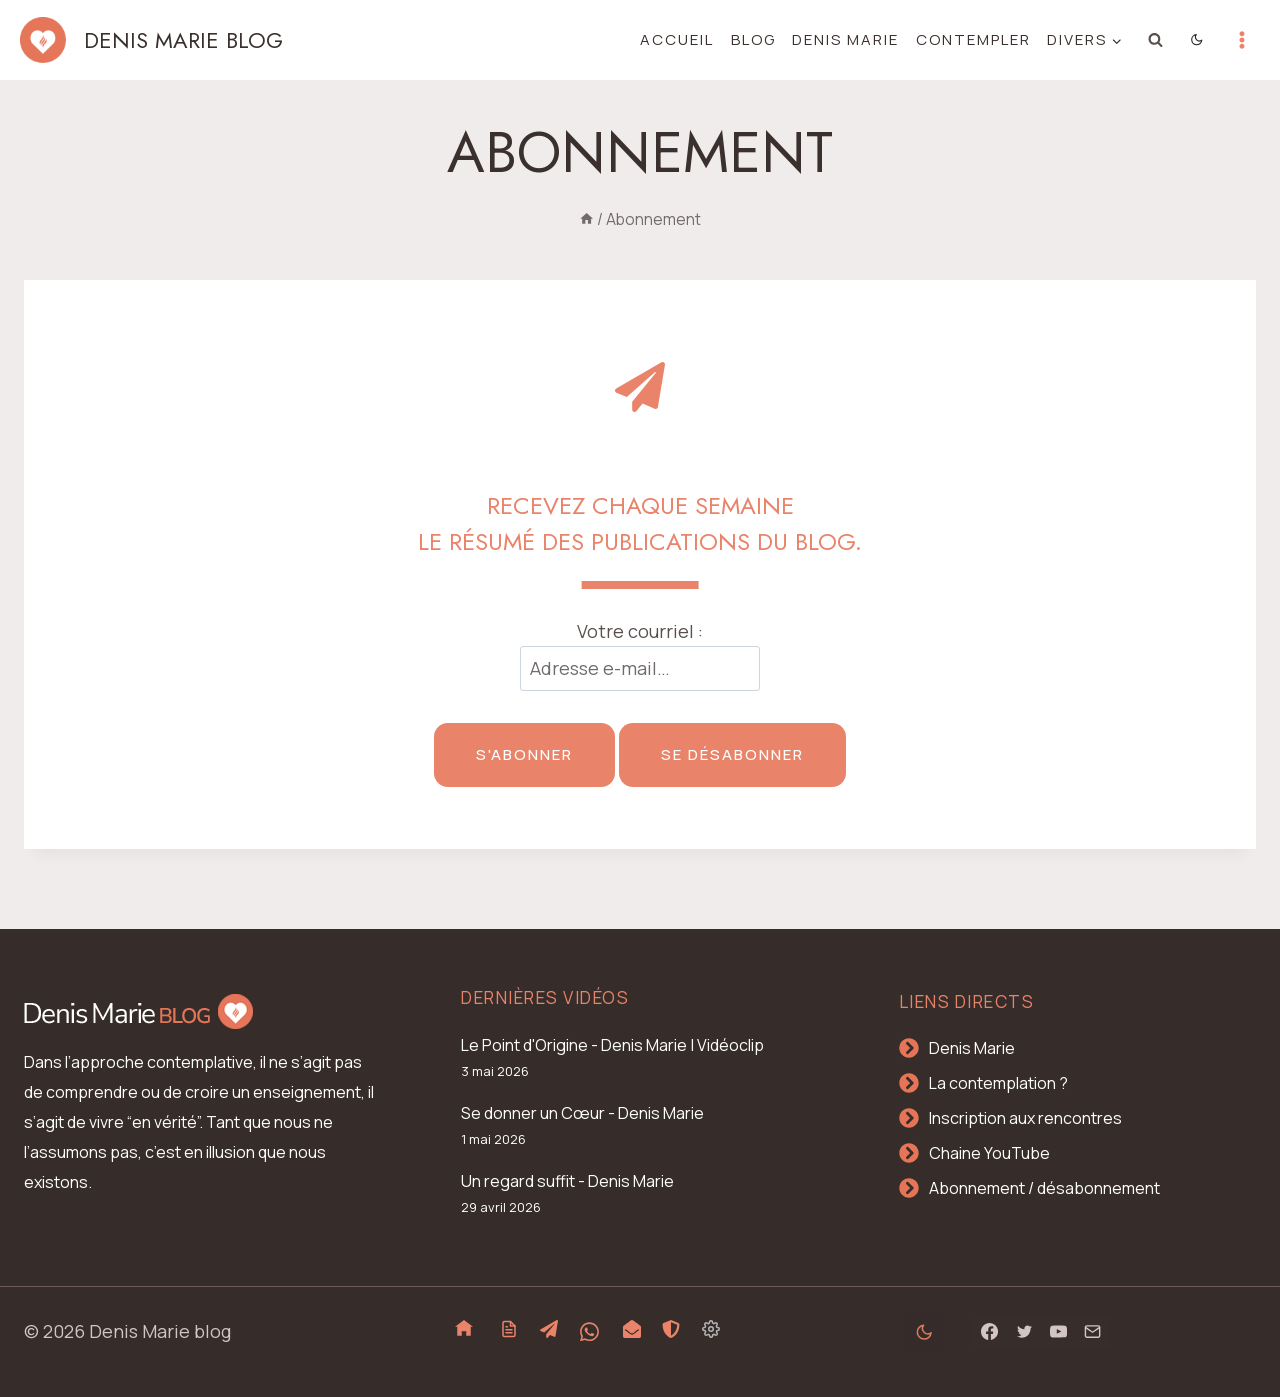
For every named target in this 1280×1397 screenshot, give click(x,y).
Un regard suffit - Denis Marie (567, 1181)
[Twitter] (1024, 1332)
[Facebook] (990, 1332)
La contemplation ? (998, 1083)
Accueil (677, 39)
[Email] (1092, 1332)
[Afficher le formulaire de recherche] (1156, 40)
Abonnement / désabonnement (1044, 1188)
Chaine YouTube (989, 1153)
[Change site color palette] (1197, 40)
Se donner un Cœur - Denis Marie (582, 1113)
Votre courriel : (640, 631)
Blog (753, 39)
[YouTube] (1058, 1332)
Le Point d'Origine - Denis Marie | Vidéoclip (612, 1045)
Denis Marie (845, 39)
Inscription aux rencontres (1025, 1118)
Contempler (973, 39)
